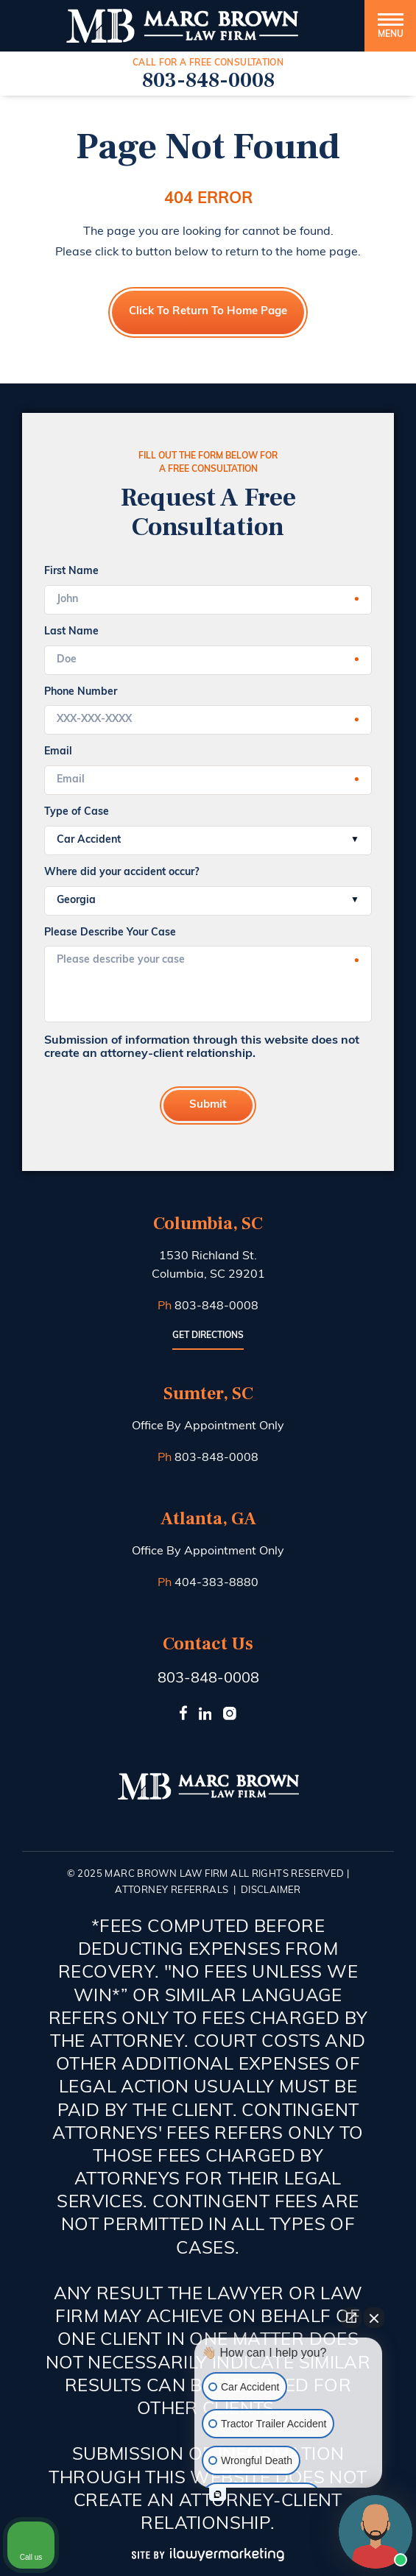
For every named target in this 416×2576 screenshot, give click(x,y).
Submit (208, 1105)
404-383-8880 (216, 1583)
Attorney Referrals (171, 1890)
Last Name (71, 631)
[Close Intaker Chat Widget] (374, 2317)
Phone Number (80, 692)
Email (58, 751)
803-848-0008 (208, 80)
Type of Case (76, 812)
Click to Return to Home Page (208, 311)
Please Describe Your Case (110, 932)
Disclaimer (271, 1890)
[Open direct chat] (351, 2317)
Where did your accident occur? (121, 872)
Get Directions (208, 1335)
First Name (71, 571)
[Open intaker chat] (217, 2494)
